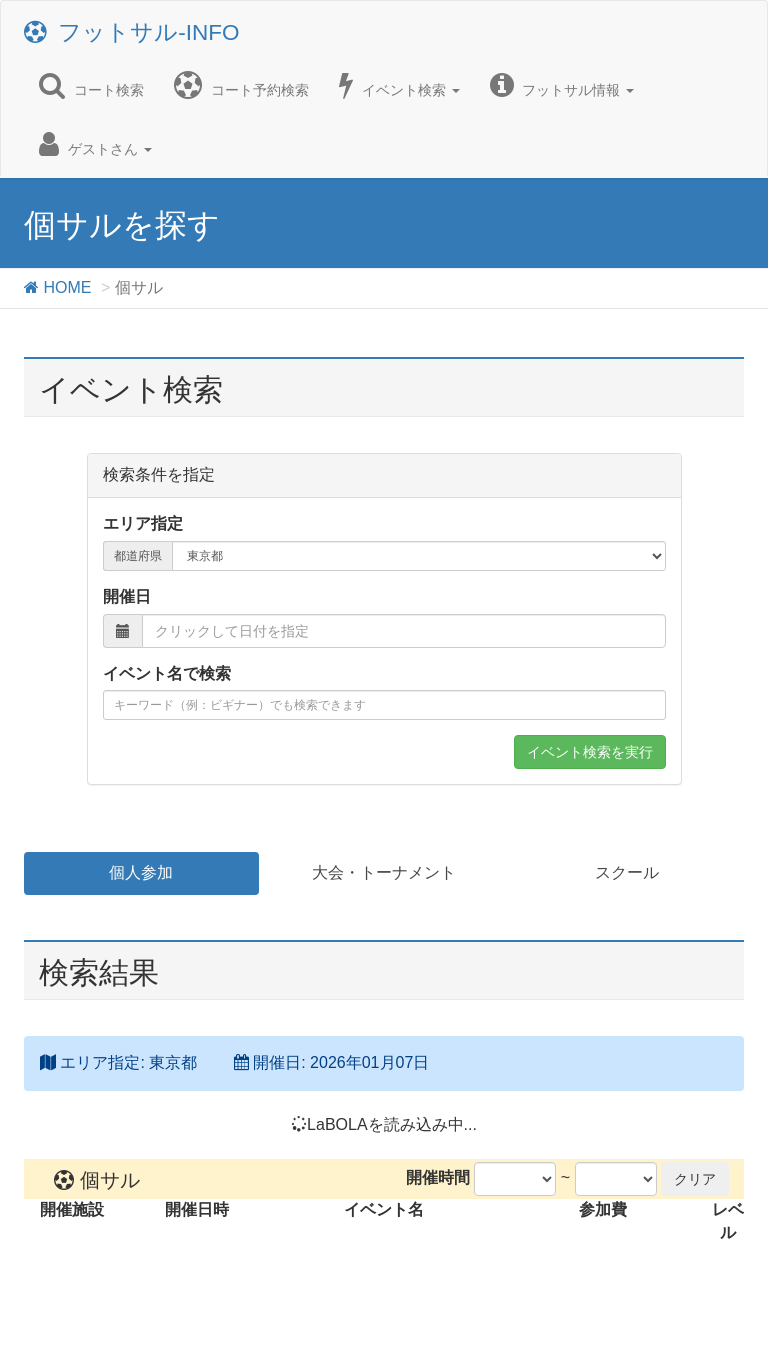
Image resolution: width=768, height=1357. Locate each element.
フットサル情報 (562, 85)
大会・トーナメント (384, 872)
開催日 (127, 596)
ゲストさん (95, 144)
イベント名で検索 (167, 673)
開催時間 (438, 1177)
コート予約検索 (241, 85)
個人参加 (141, 872)
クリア (695, 1179)
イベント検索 (399, 85)
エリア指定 (143, 523)
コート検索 (91, 85)
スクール (627, 872)
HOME (57, 287)
